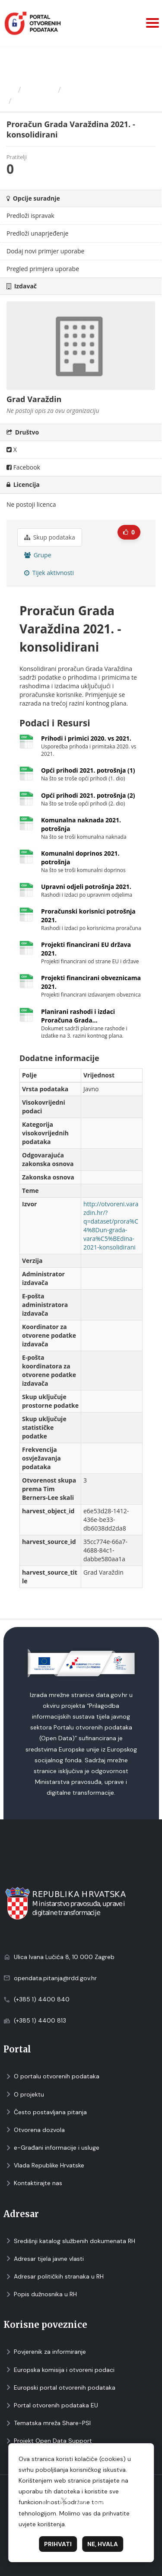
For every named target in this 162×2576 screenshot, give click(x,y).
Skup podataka (49, 537)
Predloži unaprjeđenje (37, 233)
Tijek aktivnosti (49, 573)
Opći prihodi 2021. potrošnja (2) (88, 795)
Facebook (23, 467)
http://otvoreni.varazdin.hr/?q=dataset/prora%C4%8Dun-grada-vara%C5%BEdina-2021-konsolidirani (111, 1225)
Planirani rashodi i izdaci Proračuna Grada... (78, 1015)
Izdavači (39, 89)
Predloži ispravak (30, 215)
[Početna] (10, 89)
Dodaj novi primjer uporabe (45, 251)
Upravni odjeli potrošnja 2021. (86, 886)
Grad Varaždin (91, 89)
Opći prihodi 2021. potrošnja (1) (88, 770)
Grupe (37, 555)
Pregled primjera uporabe (42, 269)
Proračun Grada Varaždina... (70, 101)
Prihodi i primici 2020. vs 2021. (86, 738)
